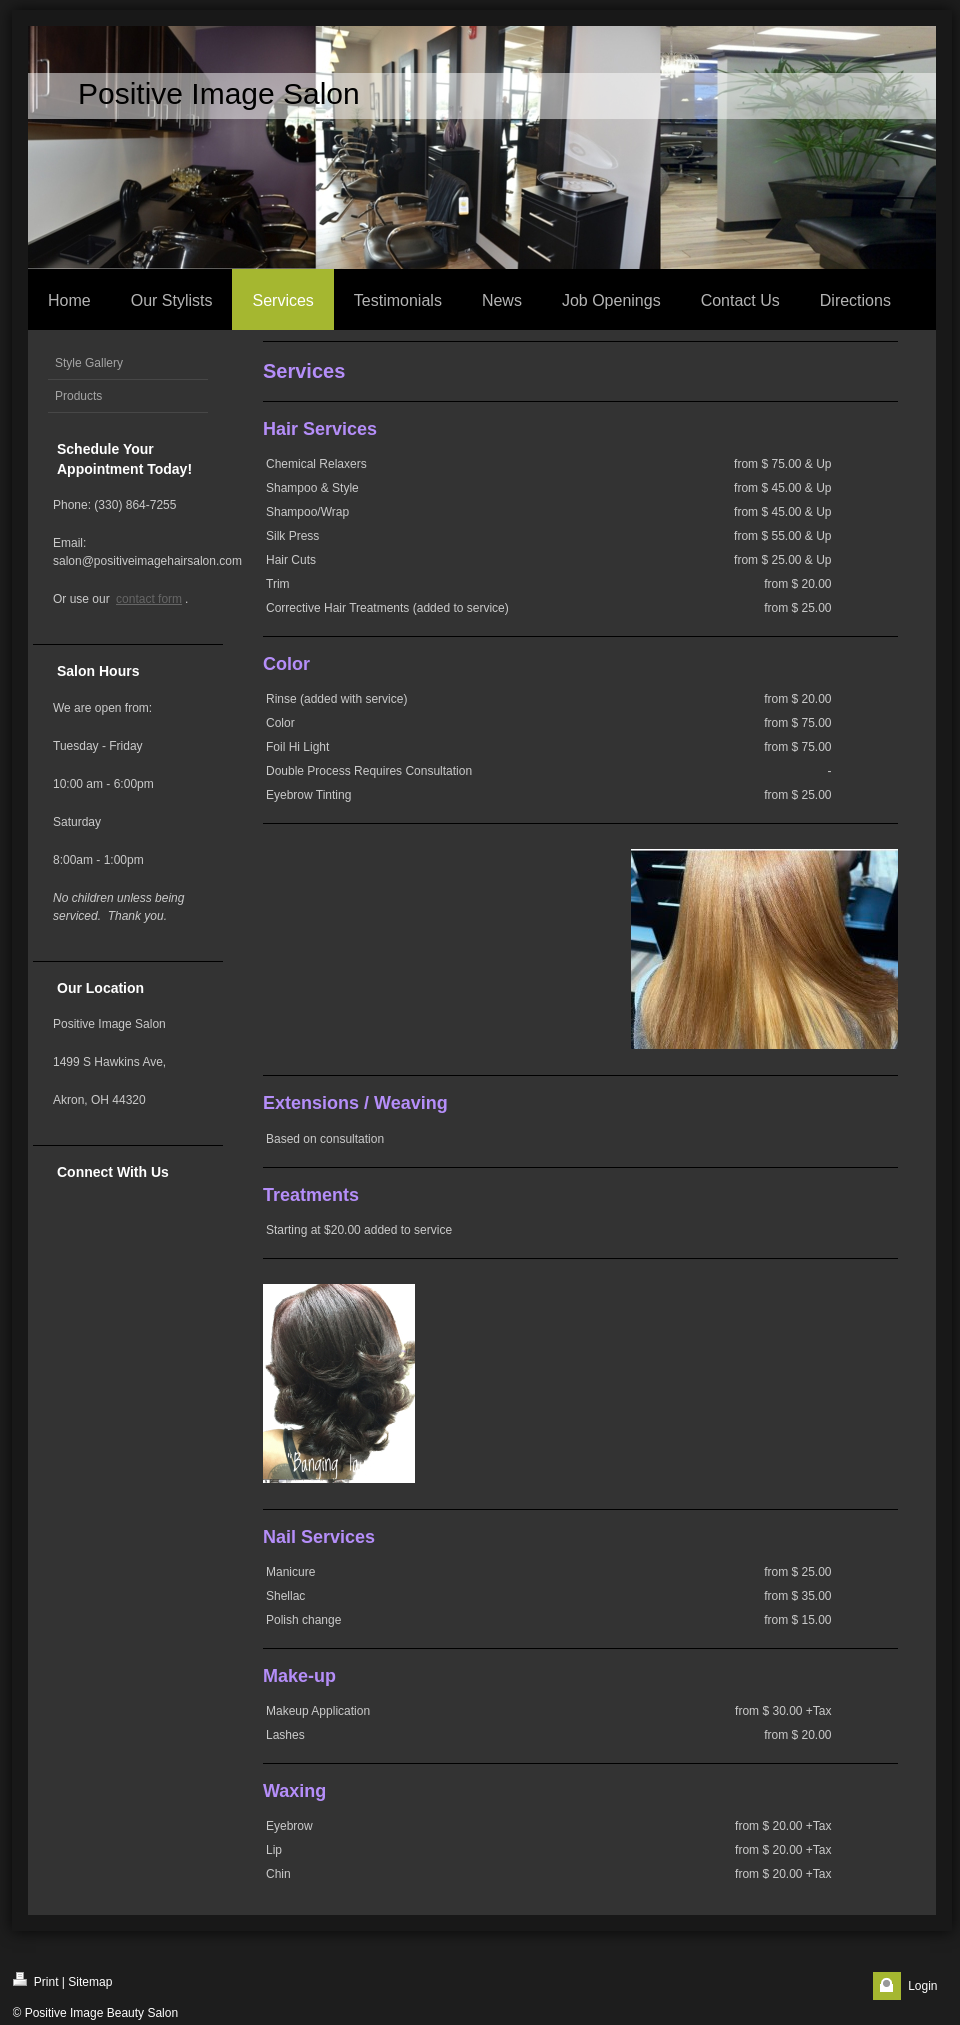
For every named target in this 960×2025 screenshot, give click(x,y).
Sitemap (90, 1982)
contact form (149, 599)
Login (922, 1986)
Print (36, 1980)
